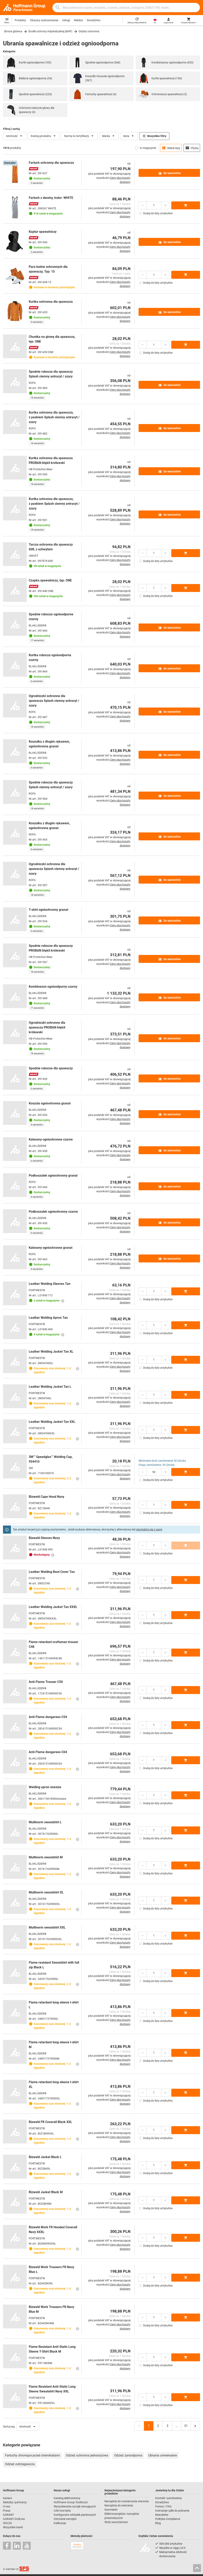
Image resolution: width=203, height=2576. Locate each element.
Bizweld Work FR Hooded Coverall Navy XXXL (53, 2229)
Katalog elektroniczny (67, 2498)
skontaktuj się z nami (149, 1529)
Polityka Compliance (167, 2518)
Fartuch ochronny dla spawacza (51, 163)
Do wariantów (169, 173)
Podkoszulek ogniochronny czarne (53, 1211)
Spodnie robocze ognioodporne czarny (51, 616)
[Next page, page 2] (195, 2426)
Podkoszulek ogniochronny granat (53, 1175)
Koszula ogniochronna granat (50, 1103)
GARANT (8, 2514)
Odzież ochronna (89, 31)
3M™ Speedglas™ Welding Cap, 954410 (51, 1459)
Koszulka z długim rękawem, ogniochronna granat (49, 744)
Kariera (7, 2498)
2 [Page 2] (158, 2426)
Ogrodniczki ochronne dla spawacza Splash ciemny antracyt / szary (54, 700)
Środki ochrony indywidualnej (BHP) (50, 31)
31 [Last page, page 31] (186, 2426)
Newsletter (162, 2514)
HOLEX (7, 2523)
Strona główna (13, 31)
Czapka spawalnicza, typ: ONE (50, 580)
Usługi (66, 20)
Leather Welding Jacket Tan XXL (52, 1422)
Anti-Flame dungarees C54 (48, 1717)
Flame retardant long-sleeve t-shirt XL (54, 2084)
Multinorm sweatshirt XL (46, 1892)
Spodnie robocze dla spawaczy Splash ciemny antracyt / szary (51, 374)
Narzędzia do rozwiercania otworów (126, 2501)
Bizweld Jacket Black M (46, 2192)
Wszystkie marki (13, 2527)
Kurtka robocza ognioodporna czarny (50, 657)
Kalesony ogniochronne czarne (51, 1139)
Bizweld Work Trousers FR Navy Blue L (51, 2269)
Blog (158, 2523)
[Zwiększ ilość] (165, 205)
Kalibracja (60, 2523)
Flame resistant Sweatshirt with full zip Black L (54, 1965)
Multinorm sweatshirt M (46, 1857)
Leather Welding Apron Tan (48, 1318)
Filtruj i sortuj (11, 128)
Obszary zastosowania (44, 20)
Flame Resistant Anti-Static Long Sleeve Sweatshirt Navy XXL (52, 2389)
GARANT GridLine (14, 2518)
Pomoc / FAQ (163, 2506)
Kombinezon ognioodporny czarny (53, 986)
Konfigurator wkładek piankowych (75, 2514)
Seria (129, 136)
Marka (109, 136)
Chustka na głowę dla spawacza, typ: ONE (52, 339)
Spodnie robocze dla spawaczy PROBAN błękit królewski (51, 948)
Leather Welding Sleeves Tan (49, 1284)
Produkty (20, 20)
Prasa (6, 2510)
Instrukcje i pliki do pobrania (172, 2510)
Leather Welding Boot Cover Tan (52, 1572)
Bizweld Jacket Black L (45, 2157)
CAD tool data (62, 2510)
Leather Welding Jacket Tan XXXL (53, 1607)
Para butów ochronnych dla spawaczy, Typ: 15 (48, 269)
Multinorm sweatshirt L (45, 1822)
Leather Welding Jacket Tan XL (51, 1351)
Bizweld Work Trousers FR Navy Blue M (51, 2309)
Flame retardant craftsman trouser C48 (53, 1644)
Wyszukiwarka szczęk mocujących (75, 2506)
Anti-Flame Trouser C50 (46, 1682)
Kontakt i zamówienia (168, 2498)
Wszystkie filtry (154, 136)
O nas (6, 2506)
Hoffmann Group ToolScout (71, 2502)
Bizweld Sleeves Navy (44, 1538)
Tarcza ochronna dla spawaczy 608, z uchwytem (51, 547)
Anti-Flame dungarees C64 (48, 1752)
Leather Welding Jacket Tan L (50, 1387)
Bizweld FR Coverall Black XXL (50, 2122)
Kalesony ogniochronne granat (50, 1248)
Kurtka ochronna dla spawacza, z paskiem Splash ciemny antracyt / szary (54, 417)
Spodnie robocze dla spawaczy (51, 1068)
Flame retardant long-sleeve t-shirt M (54, 2044)
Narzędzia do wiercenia (118, 2505)
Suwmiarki (110, 2509)
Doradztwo (94, 20)
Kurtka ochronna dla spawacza (51, 302)
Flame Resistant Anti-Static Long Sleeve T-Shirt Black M (52, 2349)
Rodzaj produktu (44, 136)
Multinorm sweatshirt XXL (47, 1927)
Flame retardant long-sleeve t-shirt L (54, 2004)
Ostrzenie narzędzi (65, 2518)
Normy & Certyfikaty (79, 136)
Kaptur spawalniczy (42, 232)
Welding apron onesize (45, 1787)
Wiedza (78, 20)
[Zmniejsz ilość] (143, 205)
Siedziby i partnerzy (15, 2502)
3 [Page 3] (167, 2426)
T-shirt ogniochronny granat (48, 910)
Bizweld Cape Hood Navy (46, 1497)
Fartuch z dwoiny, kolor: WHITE (51, 198)
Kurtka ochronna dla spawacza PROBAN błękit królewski (51, 460)
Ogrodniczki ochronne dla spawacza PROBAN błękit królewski (47, 1027)
